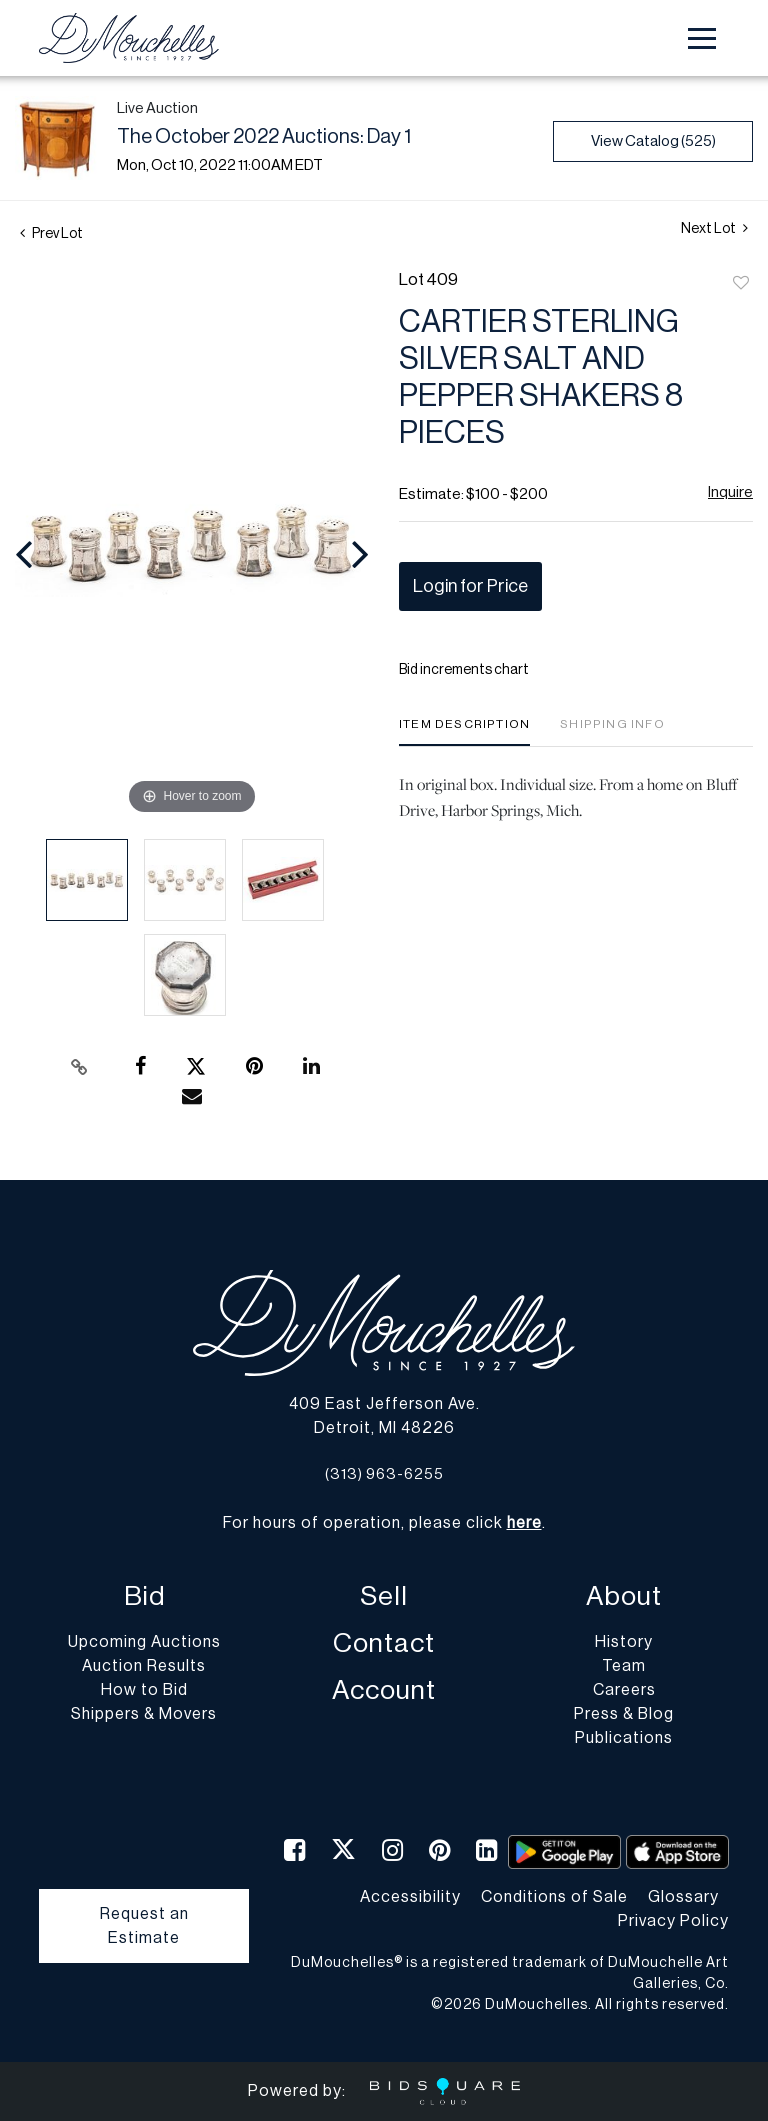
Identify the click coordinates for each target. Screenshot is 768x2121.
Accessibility (410, 1897)
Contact (384, 1643)
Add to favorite (741, 284)
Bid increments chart (464, 670)
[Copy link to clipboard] (80, 1067)
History (624, 1642)
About (624, 1596)
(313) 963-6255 (384, 1474)
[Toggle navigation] (702, 38)
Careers (624, 1690)
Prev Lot (51, 234)
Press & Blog (624, 1714)
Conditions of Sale (554, 1897)
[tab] (464, 731)
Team (624, 1666)
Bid (144, 1596)
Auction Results (144, 1666)
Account (384, 1690)
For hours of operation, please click (382, 1523)
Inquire (730, 492)
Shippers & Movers (144, 1714)
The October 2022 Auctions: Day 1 (264, 137)
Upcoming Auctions (144, 1642)
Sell (384, 1596)
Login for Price (470, 586)
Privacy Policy (673, 1921)
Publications (624, 1738)
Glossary (683, 1897)
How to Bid (144, 1690)
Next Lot (714, 228)
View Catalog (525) (653, 141)
